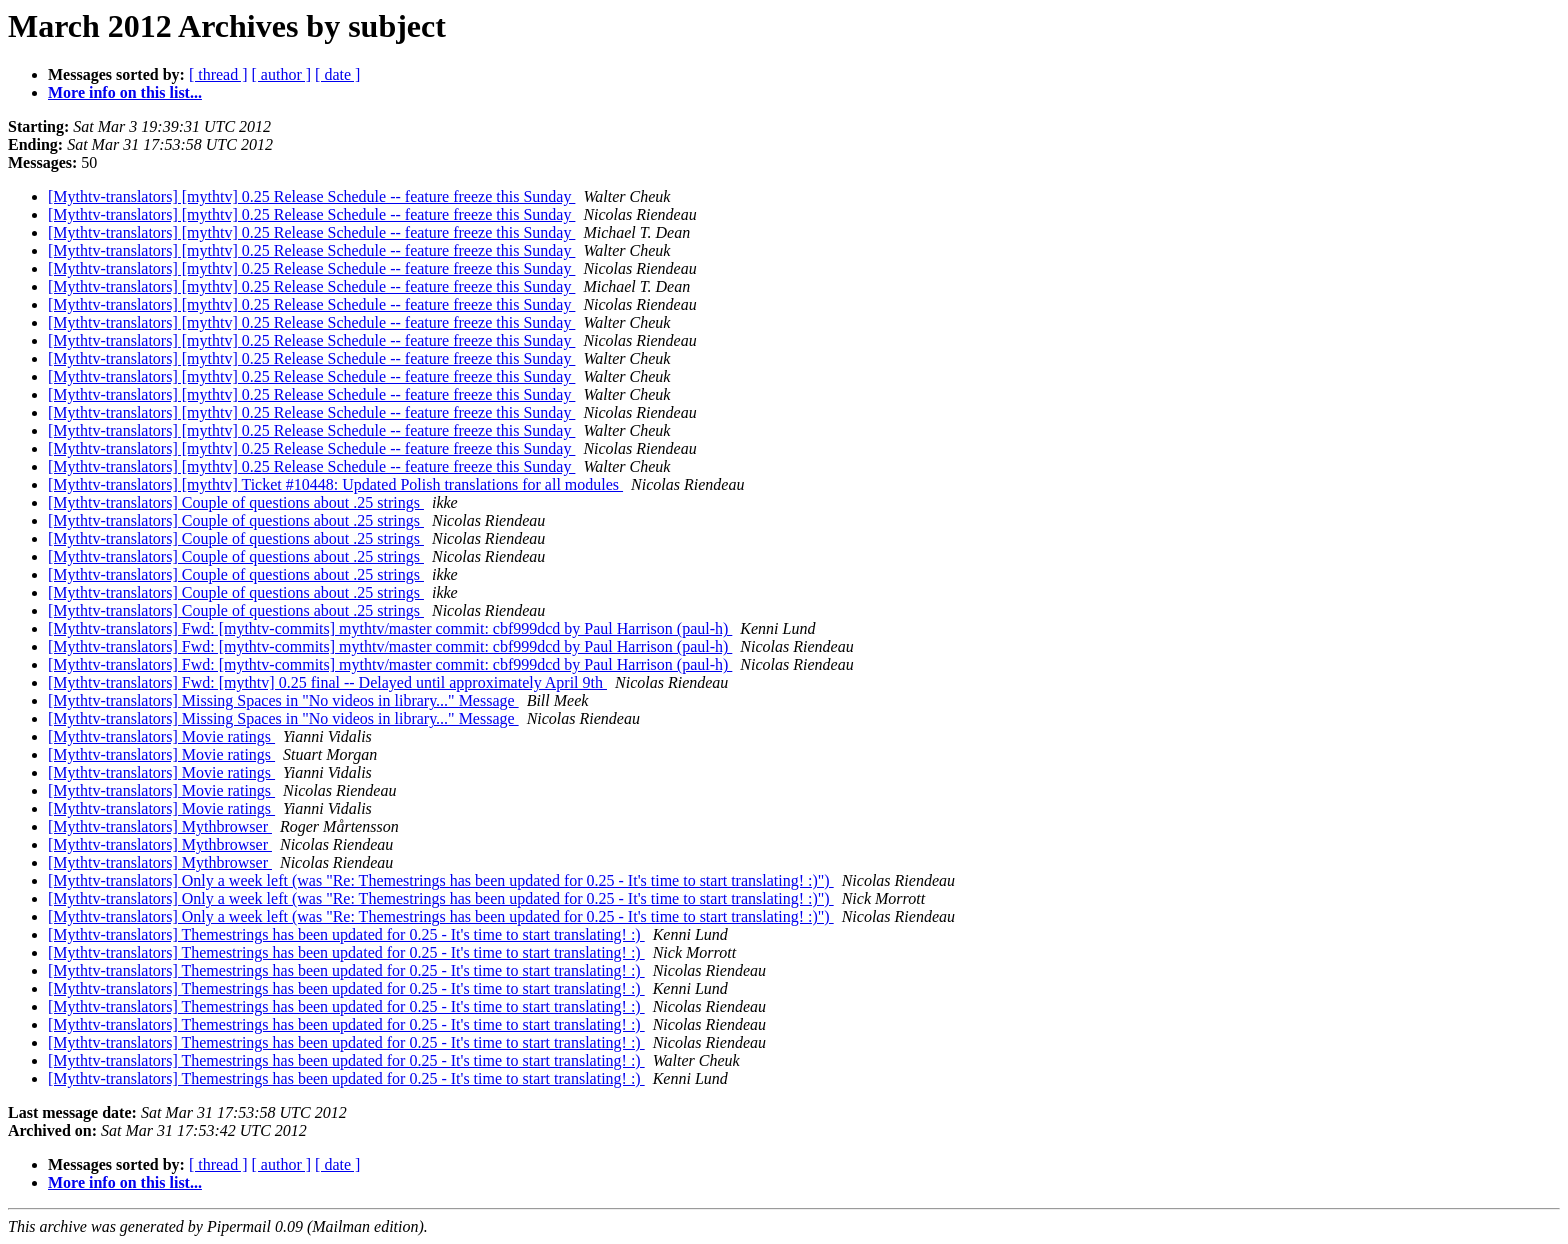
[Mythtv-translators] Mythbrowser (160, 826)
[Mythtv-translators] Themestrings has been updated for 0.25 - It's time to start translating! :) (346, 934)
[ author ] (282, 74)
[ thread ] (218, 74)
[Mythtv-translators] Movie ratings (161, 736)
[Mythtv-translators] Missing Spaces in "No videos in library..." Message (283, 700)
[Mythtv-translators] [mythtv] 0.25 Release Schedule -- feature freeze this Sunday (311, 196)
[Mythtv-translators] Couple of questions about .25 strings (236, 502)
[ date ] (337, 74)
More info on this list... (125, 92)
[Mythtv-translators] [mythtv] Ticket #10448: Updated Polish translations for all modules (335, 484)
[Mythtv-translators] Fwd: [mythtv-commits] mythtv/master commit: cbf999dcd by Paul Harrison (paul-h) (390, 628)
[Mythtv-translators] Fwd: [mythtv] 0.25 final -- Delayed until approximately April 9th (327, 682)
